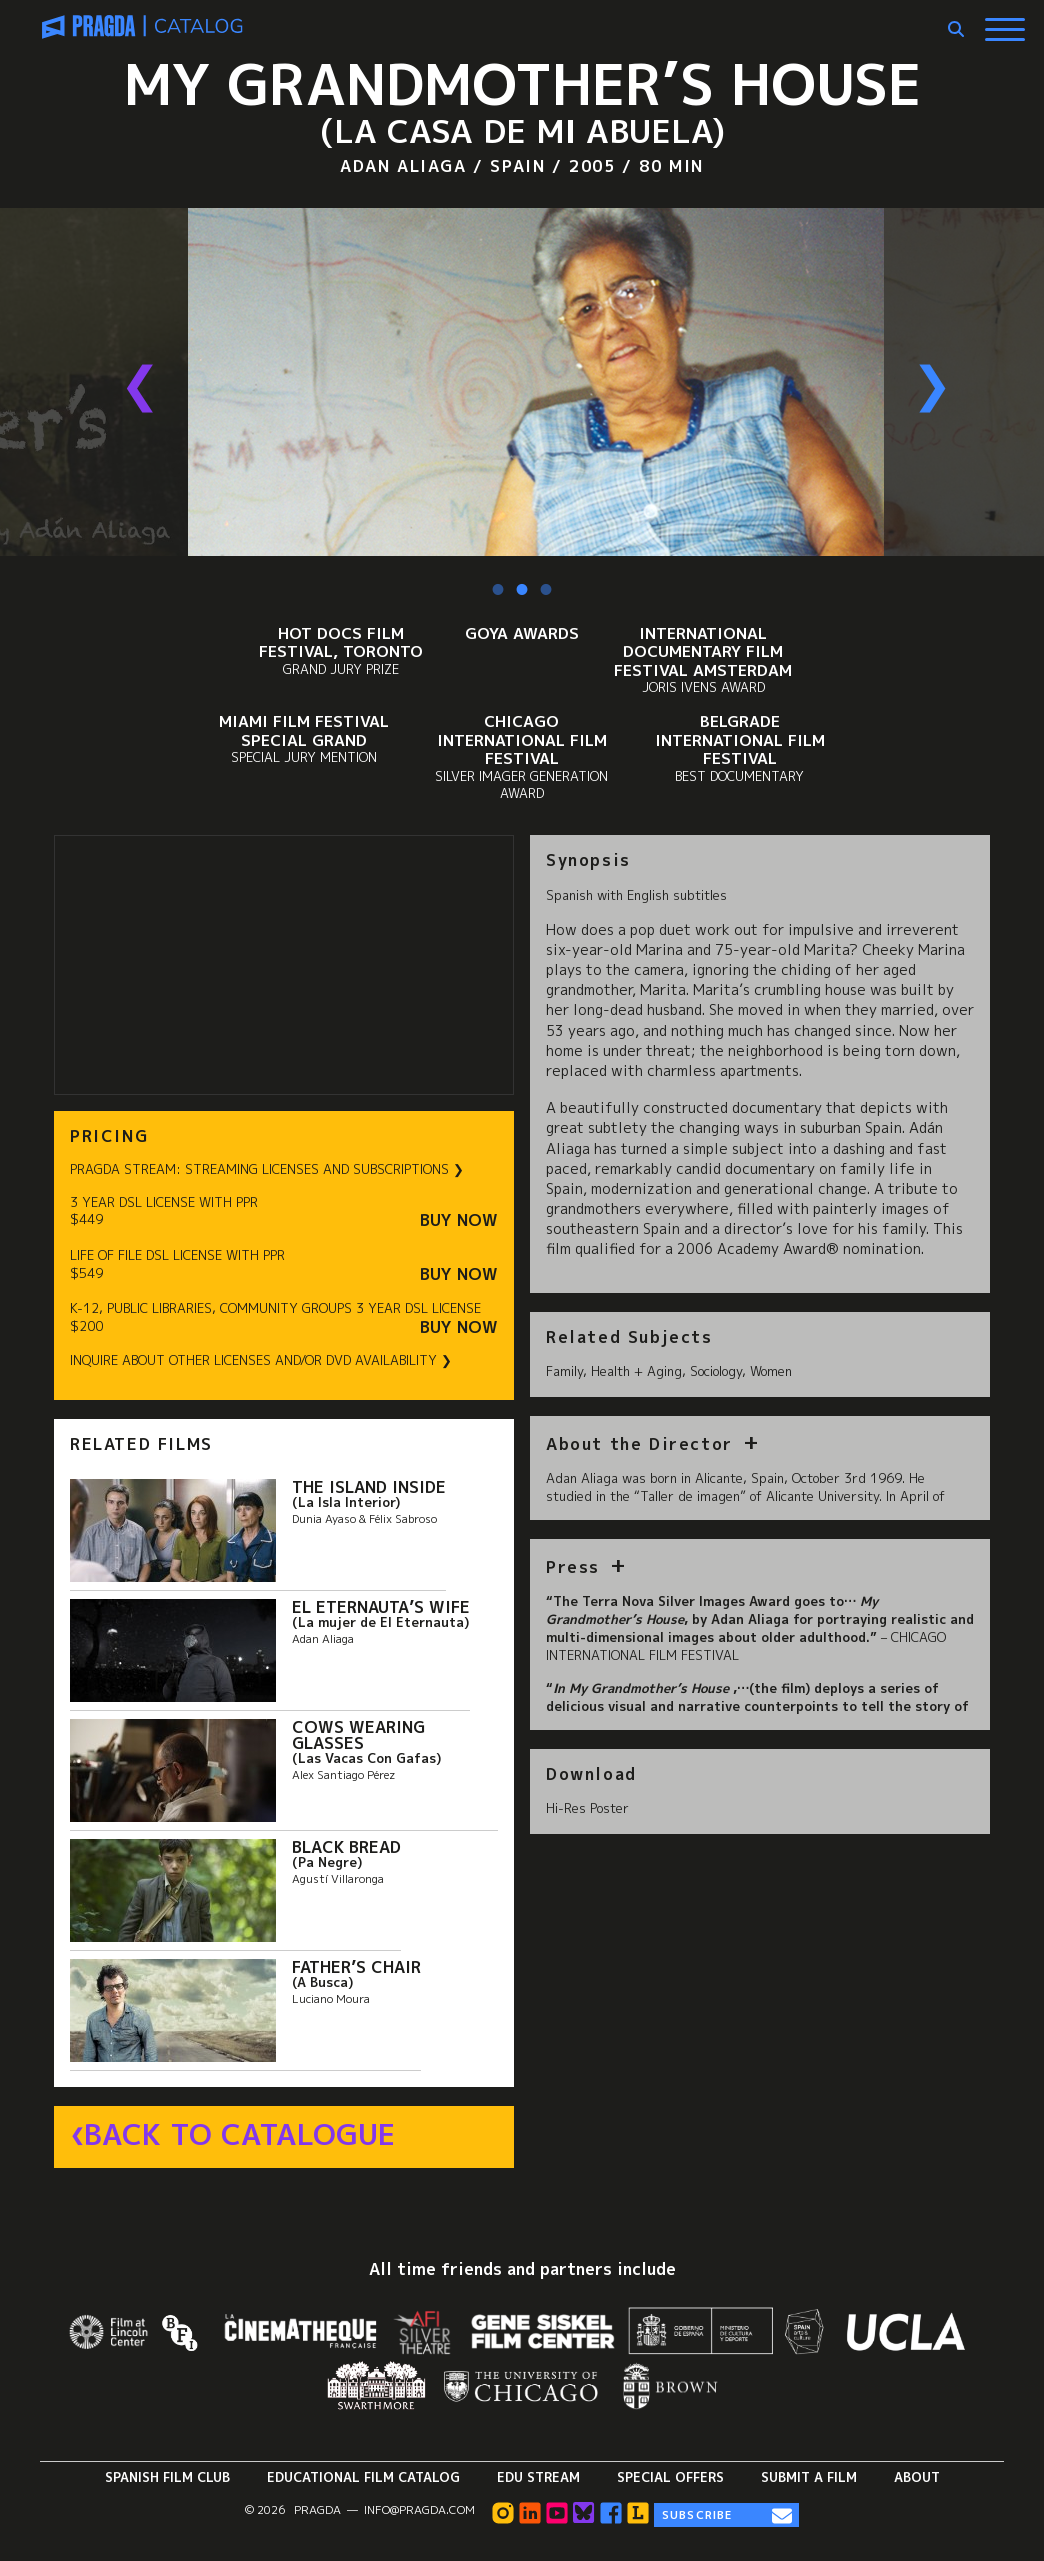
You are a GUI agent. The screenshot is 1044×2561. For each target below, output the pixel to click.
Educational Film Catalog (363, 2477)
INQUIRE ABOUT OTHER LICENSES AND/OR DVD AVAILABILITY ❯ (261, 1360)
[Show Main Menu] (1005, 22)
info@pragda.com (419, 2510)
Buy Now (459, 1220)
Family (564, 1371)
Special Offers (670, 2477)
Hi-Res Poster (587, 1808)
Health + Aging (636, 1371)
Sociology (716, 1371)
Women (771, 1371)
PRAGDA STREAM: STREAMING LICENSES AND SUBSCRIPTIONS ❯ (267, 1169)
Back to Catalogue (239, 2135)
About (917, 2477)
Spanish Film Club (167, 2477)
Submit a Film (809, 2477)
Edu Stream (538, 2477)
